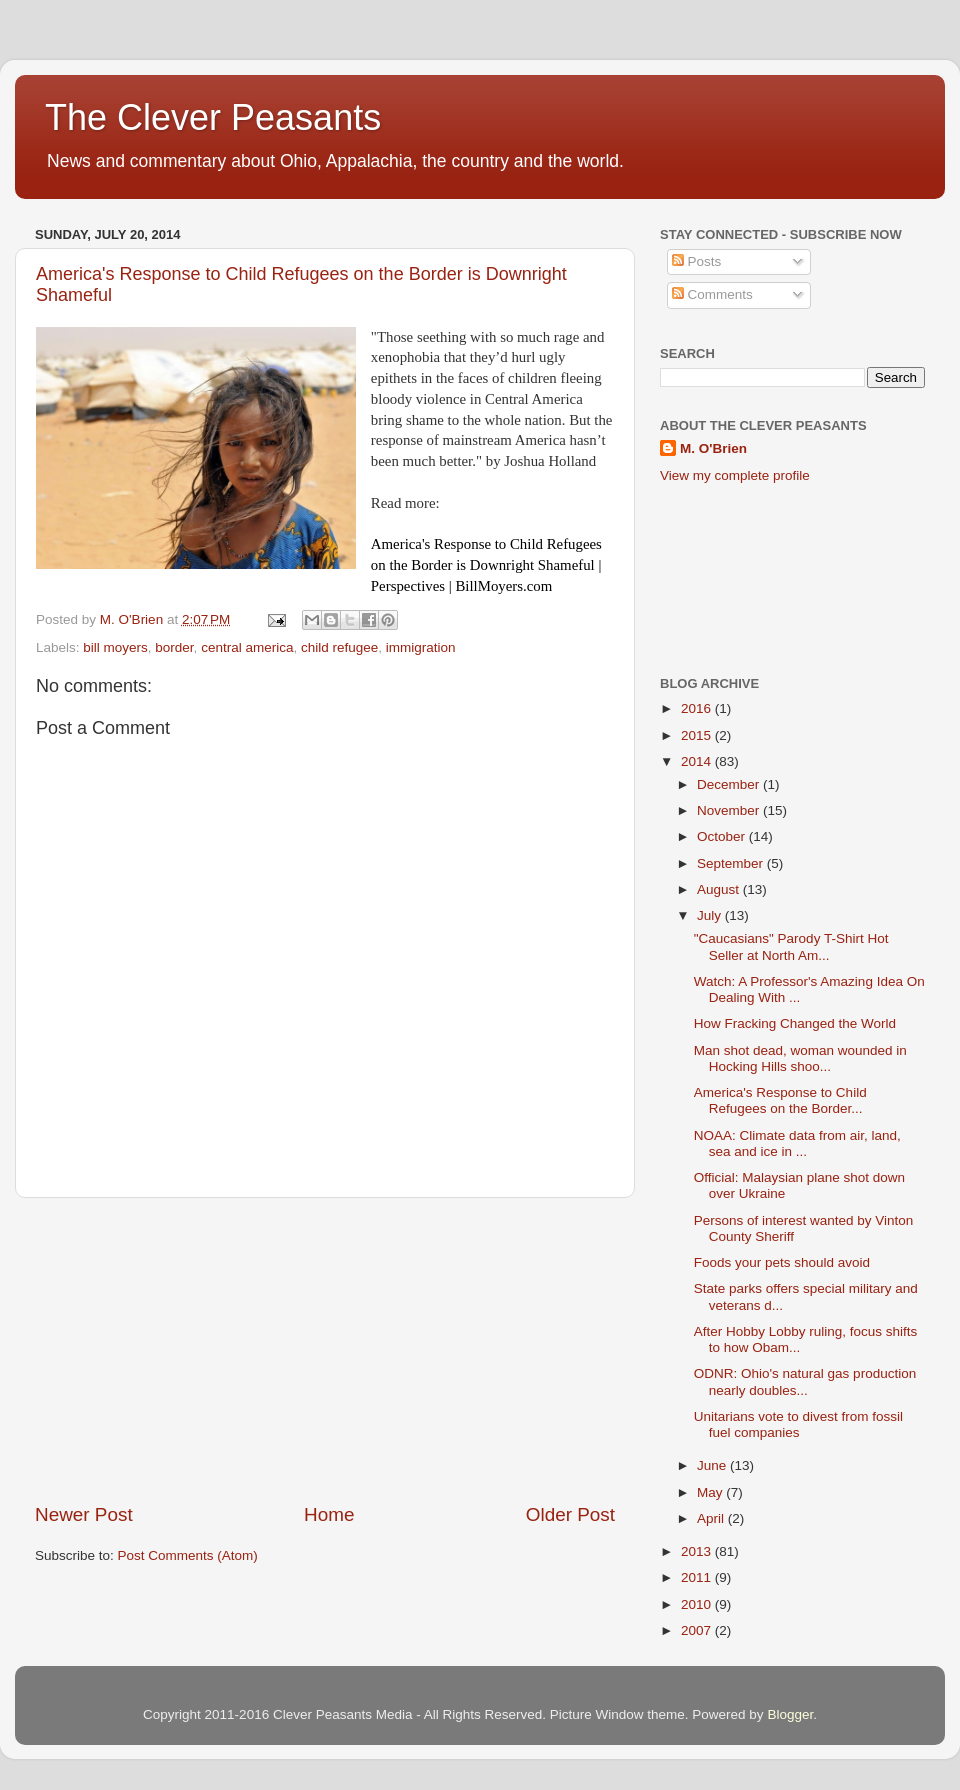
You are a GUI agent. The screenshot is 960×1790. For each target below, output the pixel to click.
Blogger (790, 1714)
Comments (712, 294)
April (712, 1518)
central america (247, 647)
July (711, 915)
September (732, 863)
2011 (698, 1577)
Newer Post (84, 1514)
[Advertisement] (325, 1350)
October (723, 836)
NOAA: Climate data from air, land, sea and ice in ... (797, 1143)
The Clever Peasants (213, 117)
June (713, 1465)
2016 (698, 708)
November (730, 810)
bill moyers (115, 647)
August (720, 889)
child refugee (339, 647)
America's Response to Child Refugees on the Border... (780, 1100)
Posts (697, 261)
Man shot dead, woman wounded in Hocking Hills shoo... (800, 1058)
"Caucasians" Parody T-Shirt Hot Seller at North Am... (791, 946)
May (711, 1492)
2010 (698, 1604)
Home (329, 1514)
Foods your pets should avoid (782, 1262)
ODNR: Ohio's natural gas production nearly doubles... (805, 1381)
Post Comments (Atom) (188, 1555)
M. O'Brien (713, 448)
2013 (698, 1551)
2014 (698, 761)
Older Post (570, 1514)
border (174, 647)
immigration (421, 647)
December (730, 784)
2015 (698, 735)
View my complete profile (735, 475)
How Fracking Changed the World (795, 1023)
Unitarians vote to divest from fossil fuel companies (798, 1424)
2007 (698, 1630)
